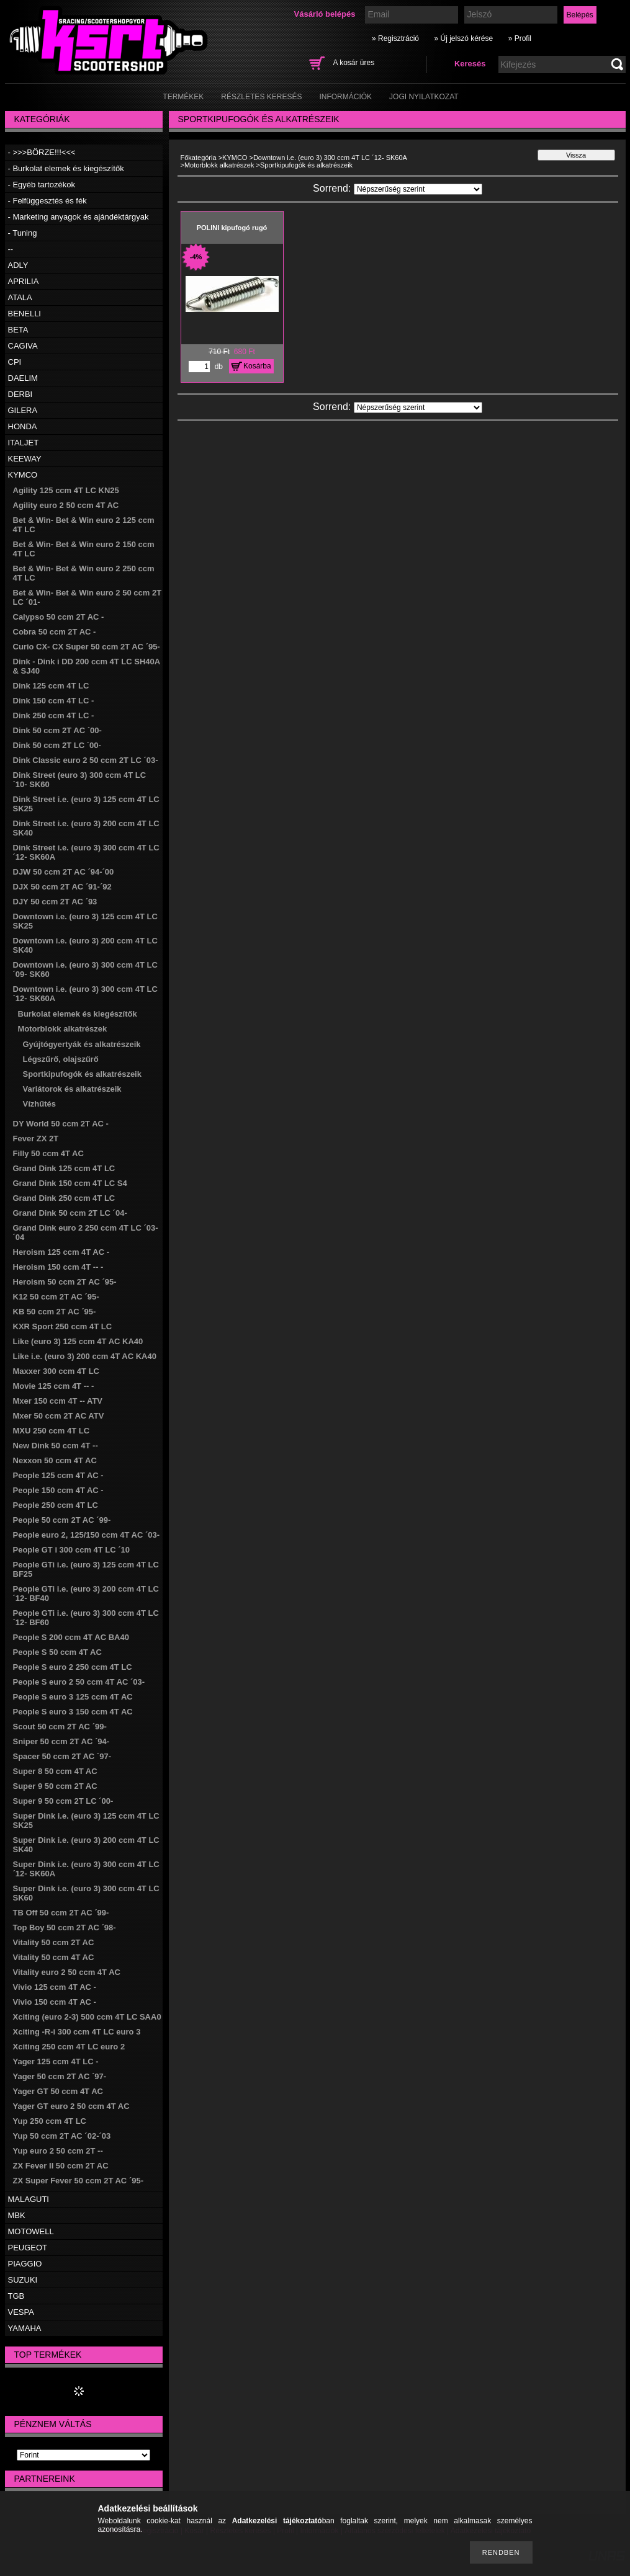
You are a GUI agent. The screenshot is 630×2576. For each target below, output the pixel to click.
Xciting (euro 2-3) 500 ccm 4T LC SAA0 (87, 2016)
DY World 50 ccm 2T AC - (61, 1123)
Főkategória (199, 157)
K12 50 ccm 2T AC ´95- (56, 1296)
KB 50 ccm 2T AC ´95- (54, 1311)
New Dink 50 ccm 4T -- (55, 1445)
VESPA (21, 2312)
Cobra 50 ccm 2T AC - (54, 631)
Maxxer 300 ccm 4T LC (56, 1371)
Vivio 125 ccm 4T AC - (54, 1987)
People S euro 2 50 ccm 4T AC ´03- (79, 1682)
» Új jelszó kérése (463, 38)
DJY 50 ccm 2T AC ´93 (55, 901)
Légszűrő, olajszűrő (61, 1059)
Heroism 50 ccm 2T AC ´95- (65, 1281)
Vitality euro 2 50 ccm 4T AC (66, 1972)
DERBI (20, 394)
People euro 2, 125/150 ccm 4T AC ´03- (86, 1535)
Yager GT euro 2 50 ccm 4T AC (71, 2106)
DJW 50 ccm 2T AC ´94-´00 (63, 871)
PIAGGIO (25, 2263)
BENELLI (24, 313)
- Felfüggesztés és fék (47, 200)
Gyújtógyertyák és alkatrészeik (82, 1044)
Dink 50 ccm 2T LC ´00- (57, 745)
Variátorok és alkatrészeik (72, 1089)
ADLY (18, 265)
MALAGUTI (28, 2199)
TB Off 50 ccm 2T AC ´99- (61, 1912)
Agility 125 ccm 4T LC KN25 (66, 490)
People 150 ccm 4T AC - (58, 1490)
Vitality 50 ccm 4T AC (53, 1957)
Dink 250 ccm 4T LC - (53, 715)
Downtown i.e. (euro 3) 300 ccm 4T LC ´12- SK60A (330, 157)
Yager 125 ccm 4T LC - (56, 2061)
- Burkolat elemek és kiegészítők (66, 168)
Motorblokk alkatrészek (62, 1028)
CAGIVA (23, 345)
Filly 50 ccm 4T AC (48, 1153)
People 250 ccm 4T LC (55, 1505)
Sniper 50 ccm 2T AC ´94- (61, 1741)
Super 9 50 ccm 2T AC (55, 1786)
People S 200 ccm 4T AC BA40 (71, 1637)
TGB (16, 2296)
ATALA (20, 297)
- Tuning (22, 233)
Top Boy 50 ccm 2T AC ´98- (64, 1927)
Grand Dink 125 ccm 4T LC (64, 1168)
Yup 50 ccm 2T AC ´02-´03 (62, 2136)
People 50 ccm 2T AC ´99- (62, 1520)
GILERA (23, 410)
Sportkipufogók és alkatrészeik (82, 1074)
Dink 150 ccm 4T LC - (53, 700)
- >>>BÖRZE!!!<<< (42, 152)
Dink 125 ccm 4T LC (51, 685)
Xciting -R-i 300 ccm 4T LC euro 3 (77, 2031)
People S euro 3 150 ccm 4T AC (73, 1711)
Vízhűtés (39, 1103)
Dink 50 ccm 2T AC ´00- (57, 730)
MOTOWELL (31, 2231)
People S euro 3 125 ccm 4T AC (73, 1696)
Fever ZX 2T (36, 1138)
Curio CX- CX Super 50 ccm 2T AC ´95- (86, 646)
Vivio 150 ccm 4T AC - (54, 2002)
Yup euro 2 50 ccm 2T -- (58, 2150)
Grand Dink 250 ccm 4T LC (64, 1198)
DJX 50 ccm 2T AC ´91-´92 (62, 886)
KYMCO (23, 474)
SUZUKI (23, 2279)
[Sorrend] (418, 189)
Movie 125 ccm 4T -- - (53, 1386)
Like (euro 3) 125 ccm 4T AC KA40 (78, 1341)
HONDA (22, 426)
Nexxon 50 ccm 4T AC (55, 1460)
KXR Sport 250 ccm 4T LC (62, 1326)
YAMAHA (25, 2328)
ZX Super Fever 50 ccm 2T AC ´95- (78, 2180)
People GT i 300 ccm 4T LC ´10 (71, 1549)
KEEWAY (25, 458)
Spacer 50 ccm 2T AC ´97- (62, 1756)
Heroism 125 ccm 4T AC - (61, 1252)
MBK (16, 2215)
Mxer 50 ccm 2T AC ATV (58, 1415)
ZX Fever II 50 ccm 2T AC (61, 2165)
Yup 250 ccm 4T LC (50, 2121)
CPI (15, 362)
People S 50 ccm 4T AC (57, 1652)
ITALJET (23, 442)
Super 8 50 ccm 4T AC (55, 1771)
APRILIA (23, 281)
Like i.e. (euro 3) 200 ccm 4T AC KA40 (84, 1356)
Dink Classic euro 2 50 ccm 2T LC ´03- (85, 760)
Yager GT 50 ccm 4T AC (58, 2091)
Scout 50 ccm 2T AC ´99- (60, 1726)
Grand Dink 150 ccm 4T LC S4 (70, 1183)
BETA (18, 329)
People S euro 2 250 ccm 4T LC (72, 1667)
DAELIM (23, 378)
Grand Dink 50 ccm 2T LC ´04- (70, 1213)
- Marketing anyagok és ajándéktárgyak (78, 216)
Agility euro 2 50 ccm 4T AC (66, 505)
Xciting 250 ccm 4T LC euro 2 (69, 2046)
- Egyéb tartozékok (41, 184)
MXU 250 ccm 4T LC (51, 1430)
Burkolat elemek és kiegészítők (77, 1013)
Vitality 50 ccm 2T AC (53, 1942)
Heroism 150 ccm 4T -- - (58, 1267)
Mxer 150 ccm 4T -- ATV (58, 1401)
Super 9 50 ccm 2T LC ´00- (63, 1801)
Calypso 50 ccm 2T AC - (58, 617)
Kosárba (257, 366)
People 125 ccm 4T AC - (58, 1475)
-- (11, 249)
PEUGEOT (28, 2247)
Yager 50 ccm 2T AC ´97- (60, 2076)
